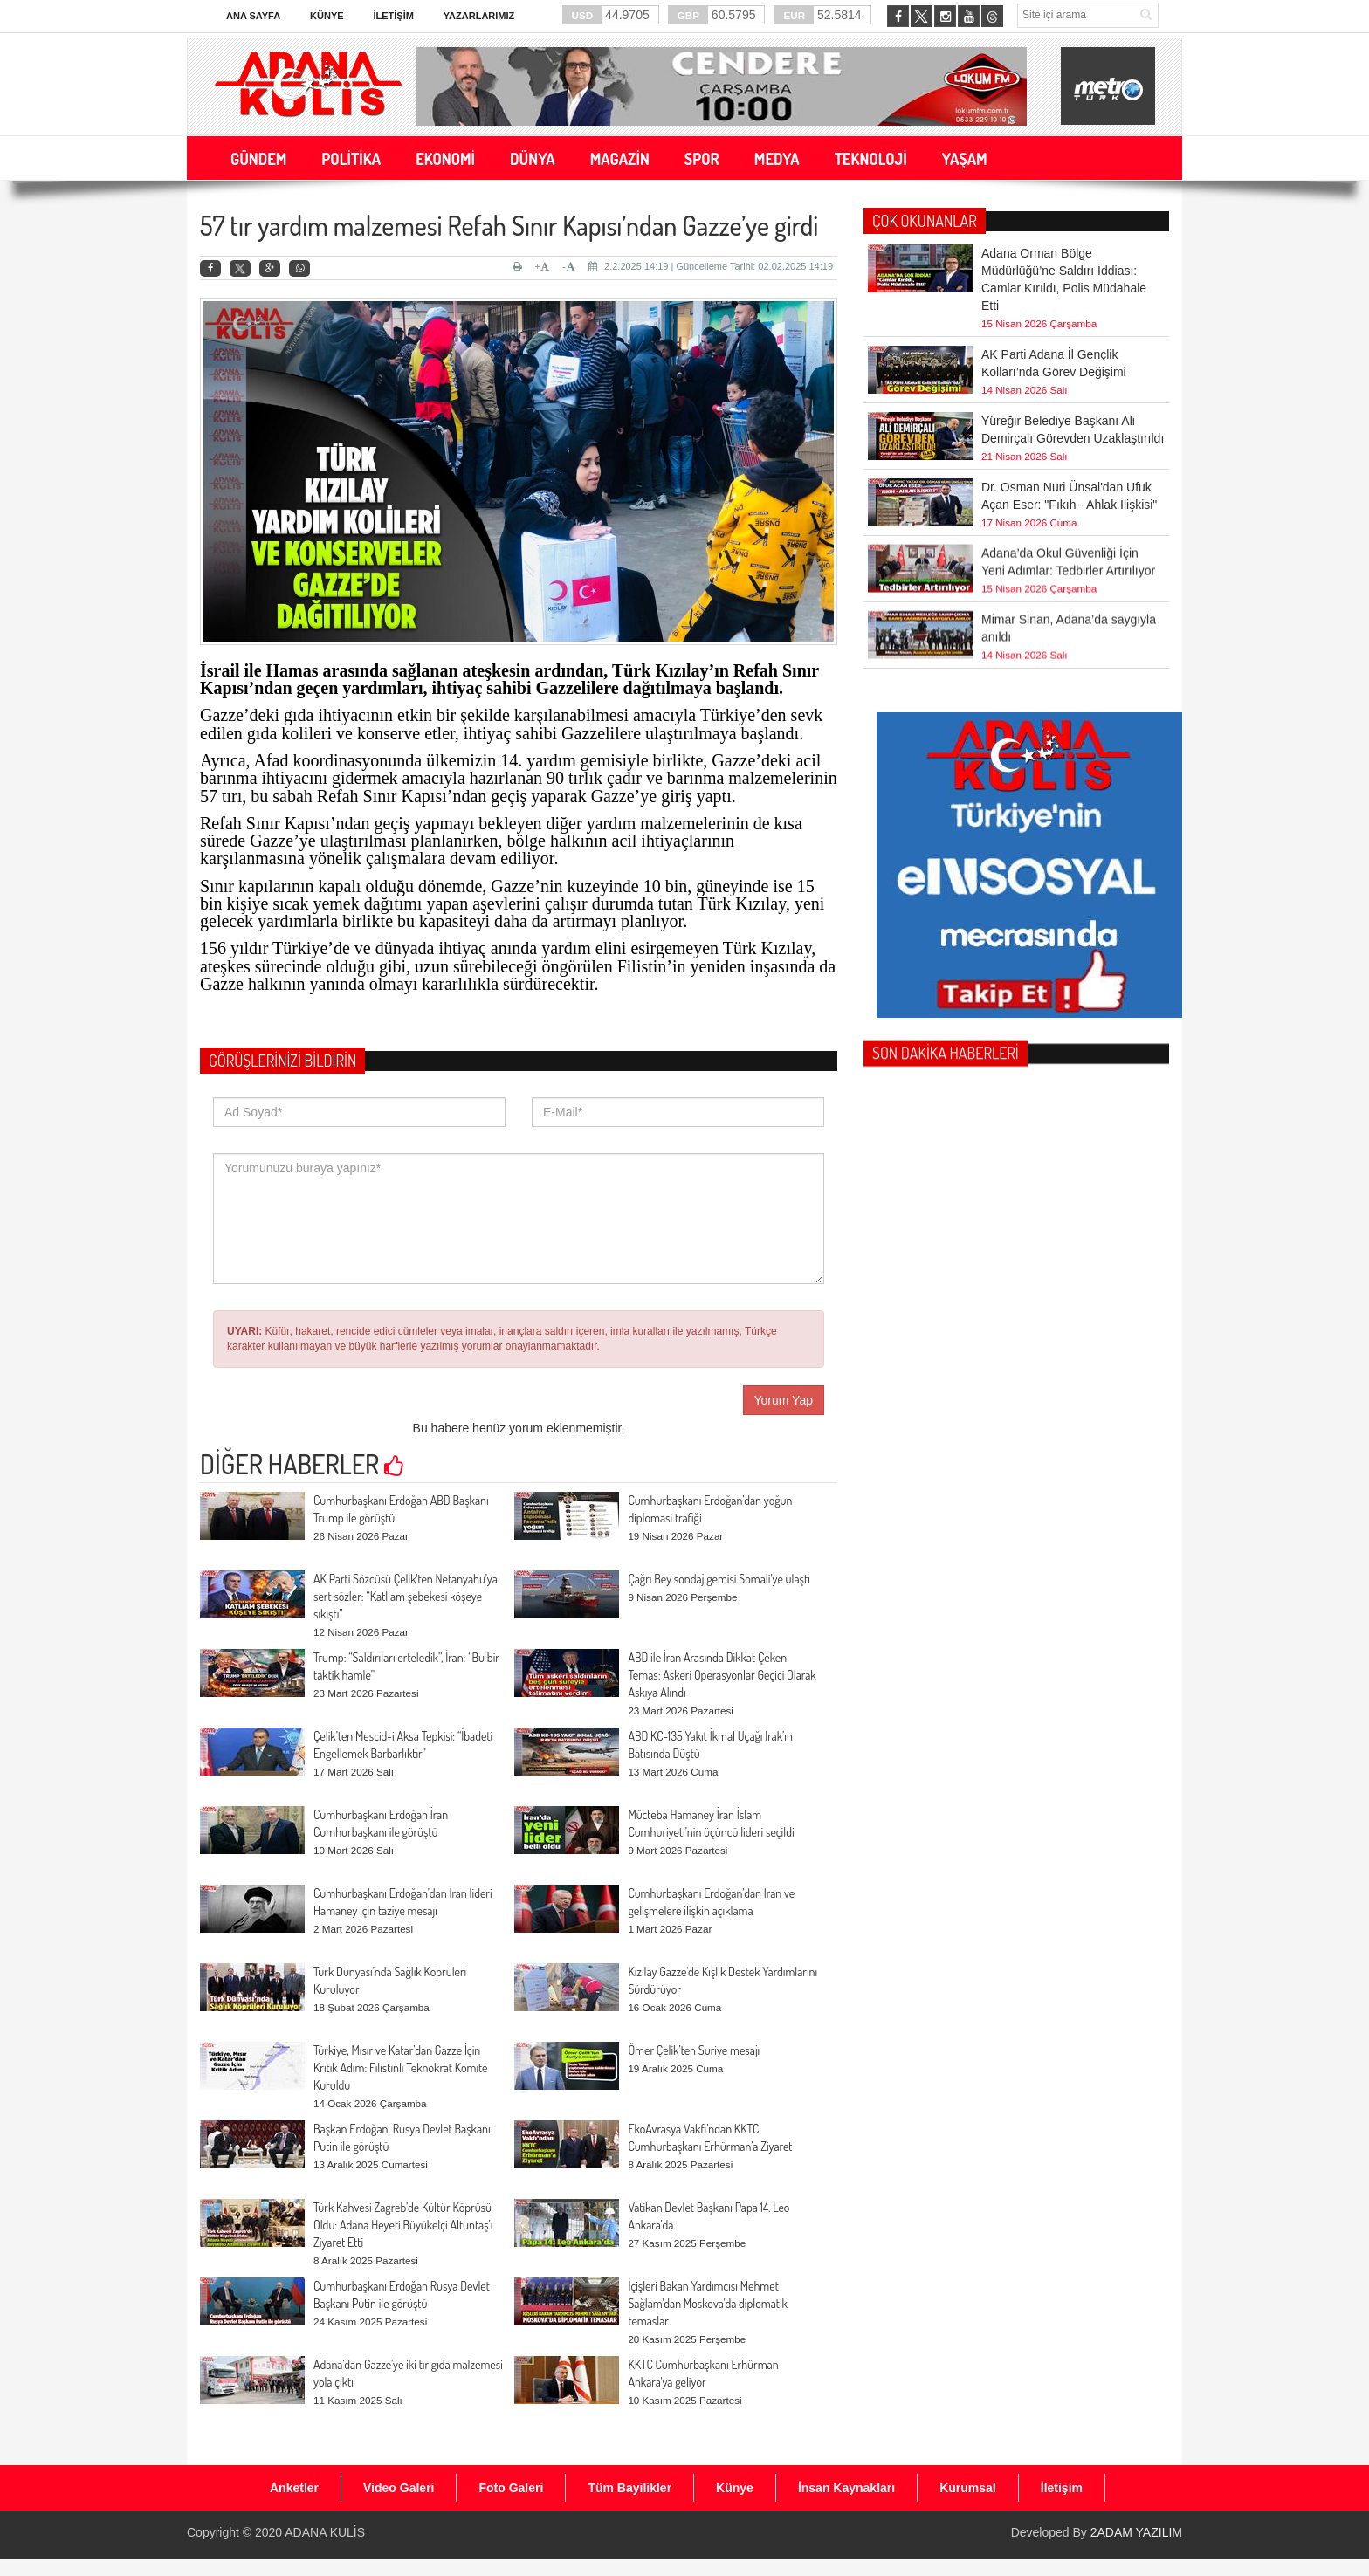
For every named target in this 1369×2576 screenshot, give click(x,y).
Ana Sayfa (253, 15)
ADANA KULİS (325, 2532)
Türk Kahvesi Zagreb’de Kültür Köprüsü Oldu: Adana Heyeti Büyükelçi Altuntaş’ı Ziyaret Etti (402, 2225)
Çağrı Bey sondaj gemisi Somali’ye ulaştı (718, 1578)
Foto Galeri (510, 2488)
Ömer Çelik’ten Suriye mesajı (694, 2050)
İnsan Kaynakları (846, 2488)
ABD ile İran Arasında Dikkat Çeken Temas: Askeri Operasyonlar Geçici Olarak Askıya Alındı (721, 1675)
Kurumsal (967, 2488)
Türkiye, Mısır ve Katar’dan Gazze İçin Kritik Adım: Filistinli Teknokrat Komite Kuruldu (400, 2067)
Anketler (294, 2488)
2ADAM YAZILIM (1136, 2532)
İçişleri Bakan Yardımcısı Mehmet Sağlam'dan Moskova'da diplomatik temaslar (708, 2303)
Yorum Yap (783, 1400)
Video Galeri (398, 2488)
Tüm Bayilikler (629, 2488)
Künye (327, 15)
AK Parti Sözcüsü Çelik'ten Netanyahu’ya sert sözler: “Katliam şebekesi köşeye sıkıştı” (405, 1596)
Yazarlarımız (479, 15)
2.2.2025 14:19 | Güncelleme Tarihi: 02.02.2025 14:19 (710, 266)
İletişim (393, 15)
